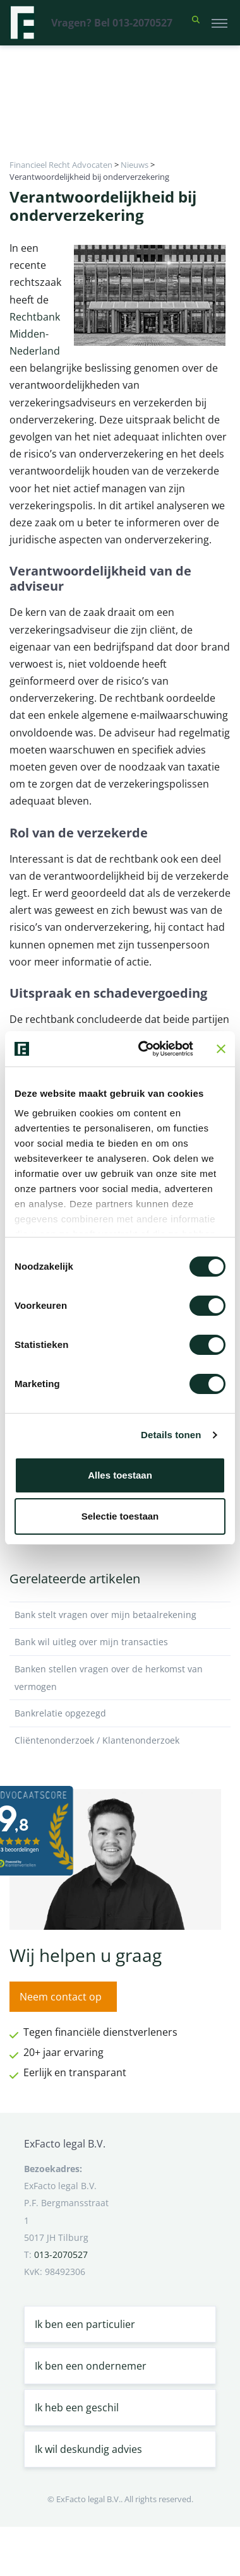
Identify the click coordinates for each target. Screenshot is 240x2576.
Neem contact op (61, 1997)
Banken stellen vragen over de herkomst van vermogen (120, 1678)
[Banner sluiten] (221, 1048)
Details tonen (171, 1434)
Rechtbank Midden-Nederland (34, 334)
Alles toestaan (120, 1475)
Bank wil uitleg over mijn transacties (120, 1642)
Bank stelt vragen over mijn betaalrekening (120, 1615)
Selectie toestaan (120, 1516)
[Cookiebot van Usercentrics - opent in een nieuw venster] (144, 1049)
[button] (195, 22)
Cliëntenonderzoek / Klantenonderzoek (120, 1740)
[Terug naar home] (22, 23)
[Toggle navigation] (219, 22)
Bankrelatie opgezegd (120, 1713)
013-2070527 (61, 2254)
